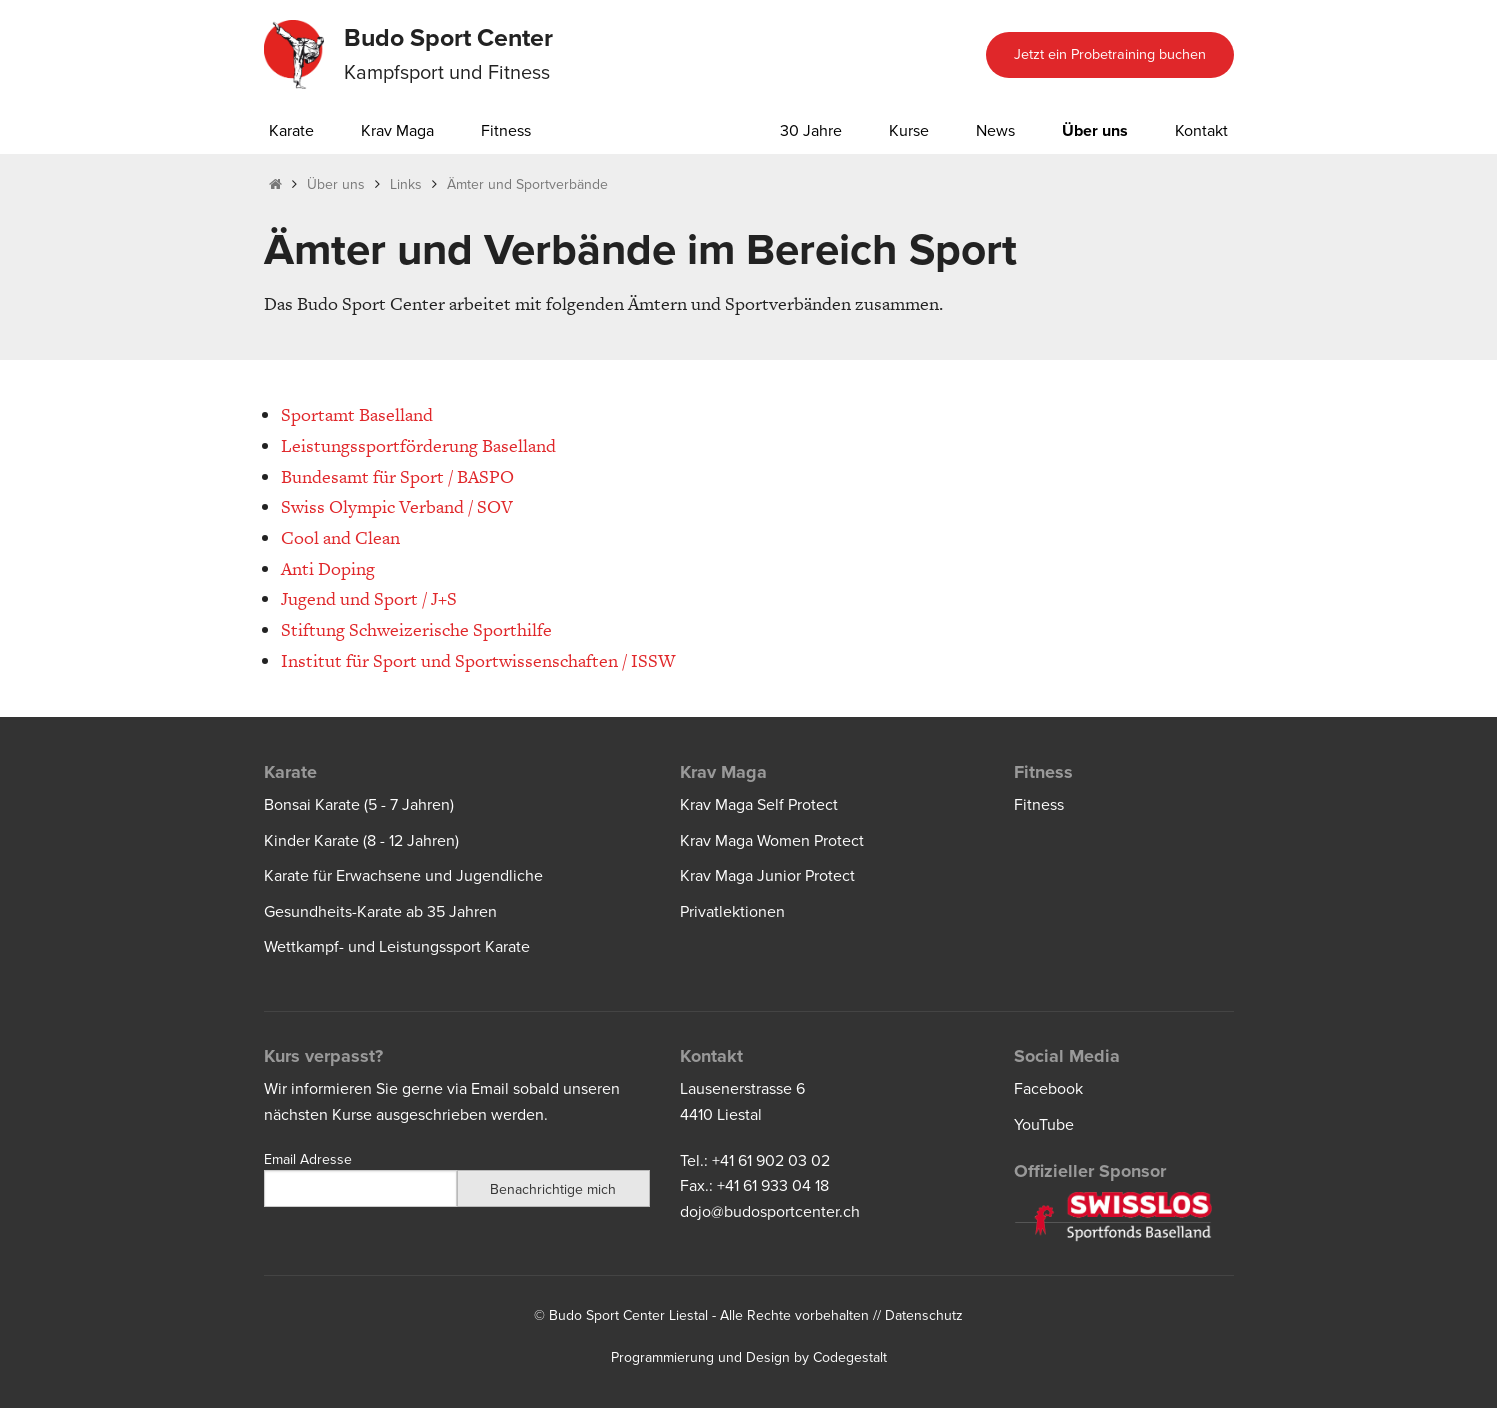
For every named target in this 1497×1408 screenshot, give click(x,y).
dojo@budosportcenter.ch (770, 1212)
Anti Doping (328, 568)
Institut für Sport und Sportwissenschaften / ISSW (478, 660)
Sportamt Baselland (357, 414)
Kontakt (1201, 131)
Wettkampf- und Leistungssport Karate (397, 947)
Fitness (506, 131)
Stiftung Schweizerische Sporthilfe (416, 629)
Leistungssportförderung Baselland (418, 445)
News (995, 131)
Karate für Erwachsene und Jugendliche (403, 876)
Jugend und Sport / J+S (369, 598)
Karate (291, 131)
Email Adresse (308, 1159)
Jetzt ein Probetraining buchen (1110, 54)
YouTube (1044, 1125)
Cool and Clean (340, 537)
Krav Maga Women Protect (772, 841)
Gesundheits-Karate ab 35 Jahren (380, 912)
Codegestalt (850, 1357)
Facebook (1048, 1089)
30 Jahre (811, 131)
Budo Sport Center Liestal (628, 1315)
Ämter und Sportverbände (527, 184)
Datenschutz (924, 1315)
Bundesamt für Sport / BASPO (397, 476)
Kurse (909, 131)
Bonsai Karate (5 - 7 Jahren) (359, 805)
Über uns (1095, 131)
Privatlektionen (732, 912)
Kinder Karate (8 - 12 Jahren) (361, 841)
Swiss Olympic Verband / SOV (397, 506)
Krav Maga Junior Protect (767, 876)
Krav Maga (397, 131)
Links (406, 184)
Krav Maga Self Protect (759, 805)
